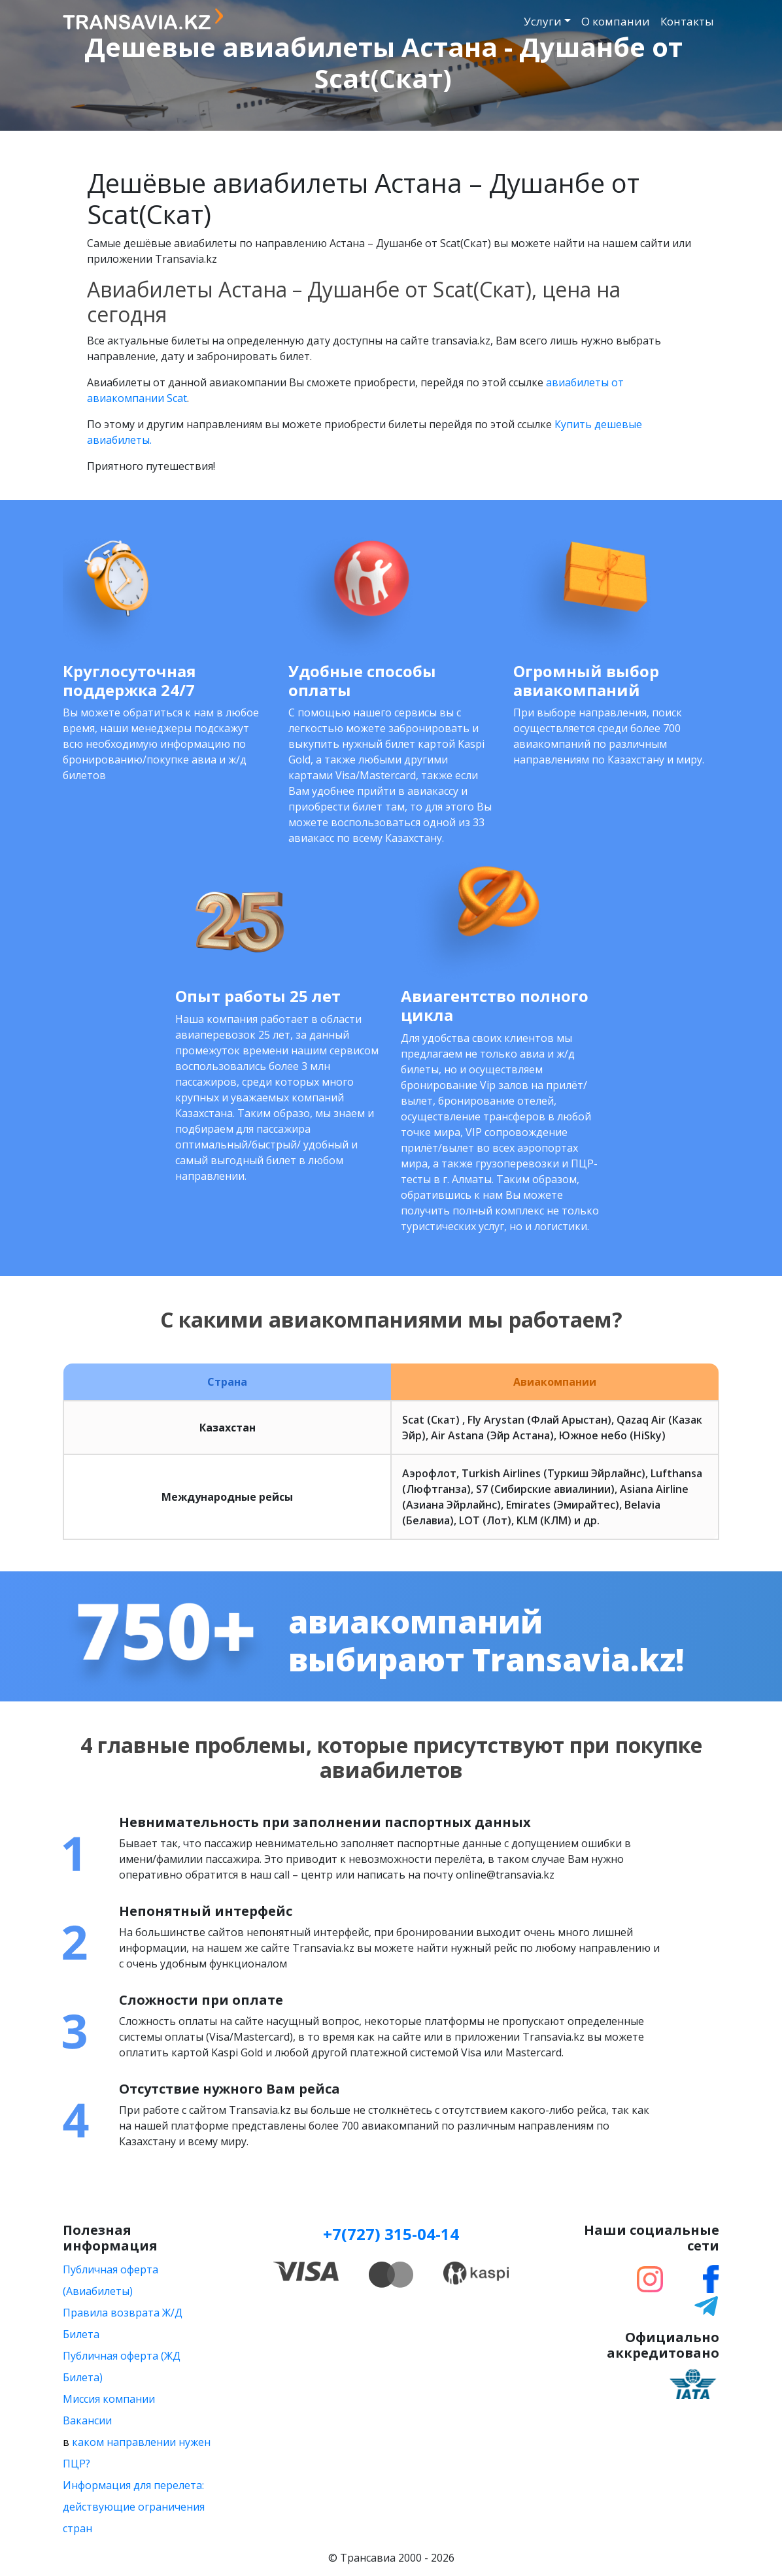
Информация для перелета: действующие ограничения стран (134, 2506)
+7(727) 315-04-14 (391, 2234)
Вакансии (87, 2420)
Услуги (543, 21)
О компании (615, 21)
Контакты (687, 21)
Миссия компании (109, 2399)
